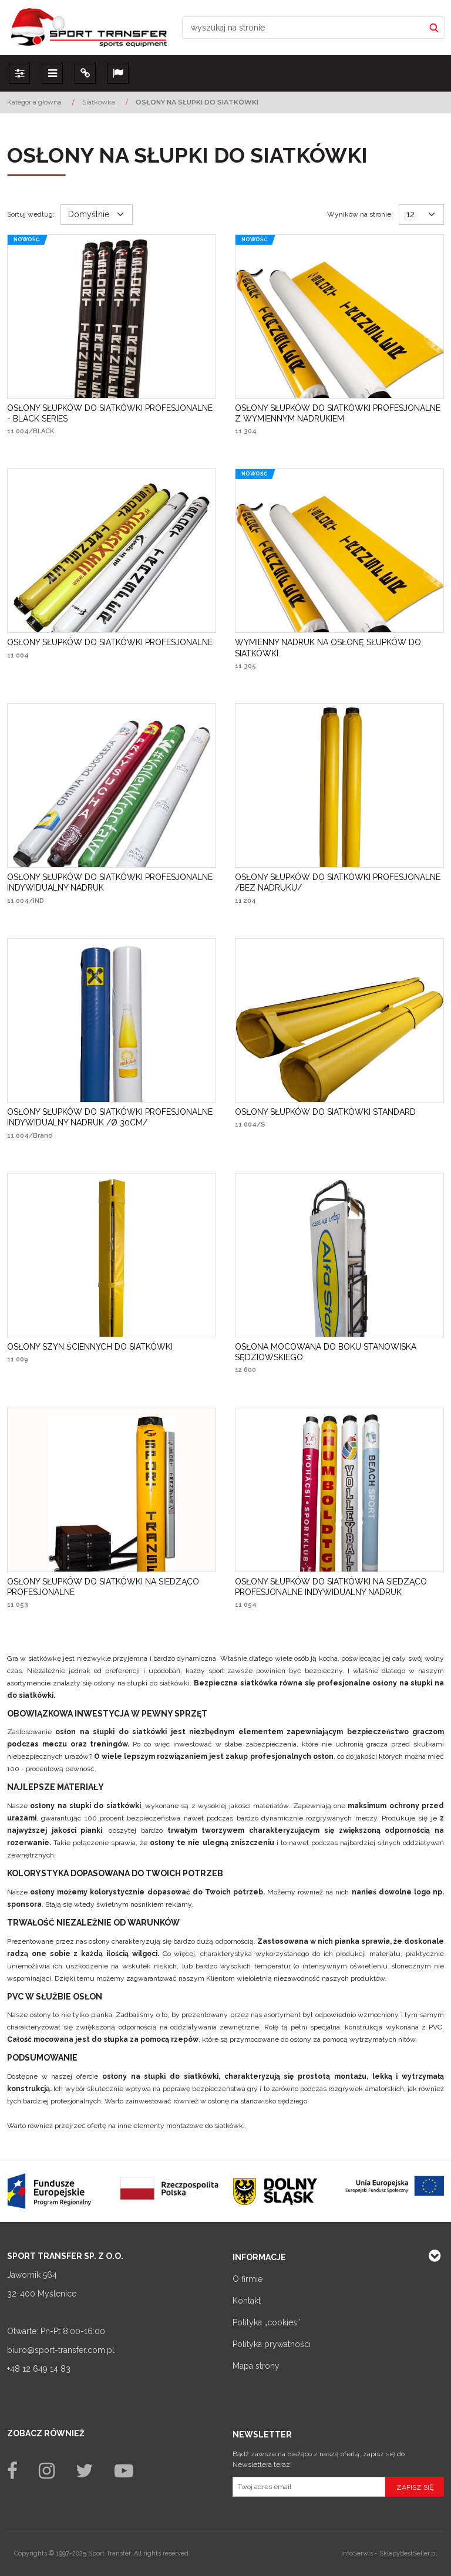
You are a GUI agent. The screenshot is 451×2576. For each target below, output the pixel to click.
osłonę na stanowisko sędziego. (258, 2101)
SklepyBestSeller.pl (408, 2553)
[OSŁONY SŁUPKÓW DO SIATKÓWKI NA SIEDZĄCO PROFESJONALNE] (111, 1586)
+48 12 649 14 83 (38, 2368)
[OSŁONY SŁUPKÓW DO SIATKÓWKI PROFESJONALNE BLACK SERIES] (111, 413)
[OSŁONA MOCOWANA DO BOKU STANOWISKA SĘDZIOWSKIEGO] (339, 1352)
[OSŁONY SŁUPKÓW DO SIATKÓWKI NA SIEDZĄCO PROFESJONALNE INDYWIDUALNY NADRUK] (339, 1586)
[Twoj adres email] (309, 2487)
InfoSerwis (357, 2553)
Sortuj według (31, 214)
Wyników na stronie (360, 214)
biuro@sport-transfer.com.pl (61, 2350)
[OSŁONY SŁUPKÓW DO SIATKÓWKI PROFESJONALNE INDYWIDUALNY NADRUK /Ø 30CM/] (111, 1117)
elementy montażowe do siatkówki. (190, 2126)
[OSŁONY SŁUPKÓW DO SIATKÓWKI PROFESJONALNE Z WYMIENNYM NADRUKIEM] (339, 413)
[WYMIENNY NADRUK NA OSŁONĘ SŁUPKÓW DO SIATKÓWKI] (339, 647)
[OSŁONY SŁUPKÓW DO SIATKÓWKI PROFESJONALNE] (110, 642)
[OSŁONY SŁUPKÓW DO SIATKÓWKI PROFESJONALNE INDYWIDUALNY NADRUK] (111, 882)
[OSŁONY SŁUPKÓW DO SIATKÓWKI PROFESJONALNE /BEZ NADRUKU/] (339, 882)
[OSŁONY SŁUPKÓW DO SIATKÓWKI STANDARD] (325, 1112)
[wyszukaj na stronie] (303, 27)
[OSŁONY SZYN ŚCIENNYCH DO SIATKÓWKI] (90, 1346)
